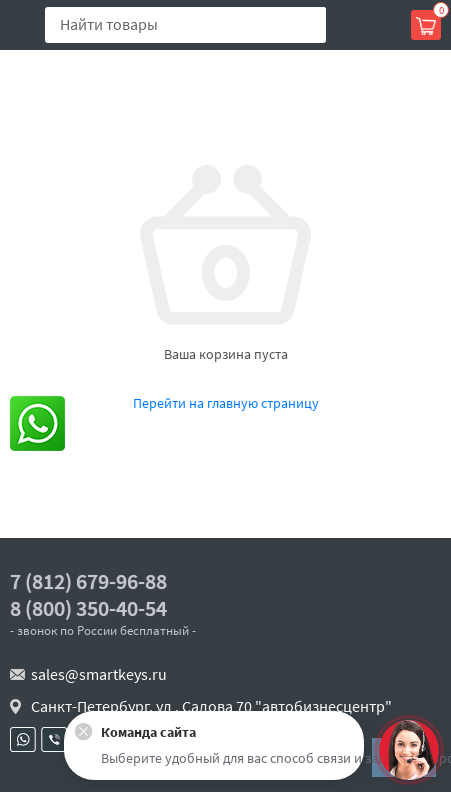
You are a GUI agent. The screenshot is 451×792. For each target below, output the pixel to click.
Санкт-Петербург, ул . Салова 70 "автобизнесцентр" (211, 706)
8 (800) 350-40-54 (88, 608)
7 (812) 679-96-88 (88, 581)
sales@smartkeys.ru (99, 674)
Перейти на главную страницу (226, 403)
